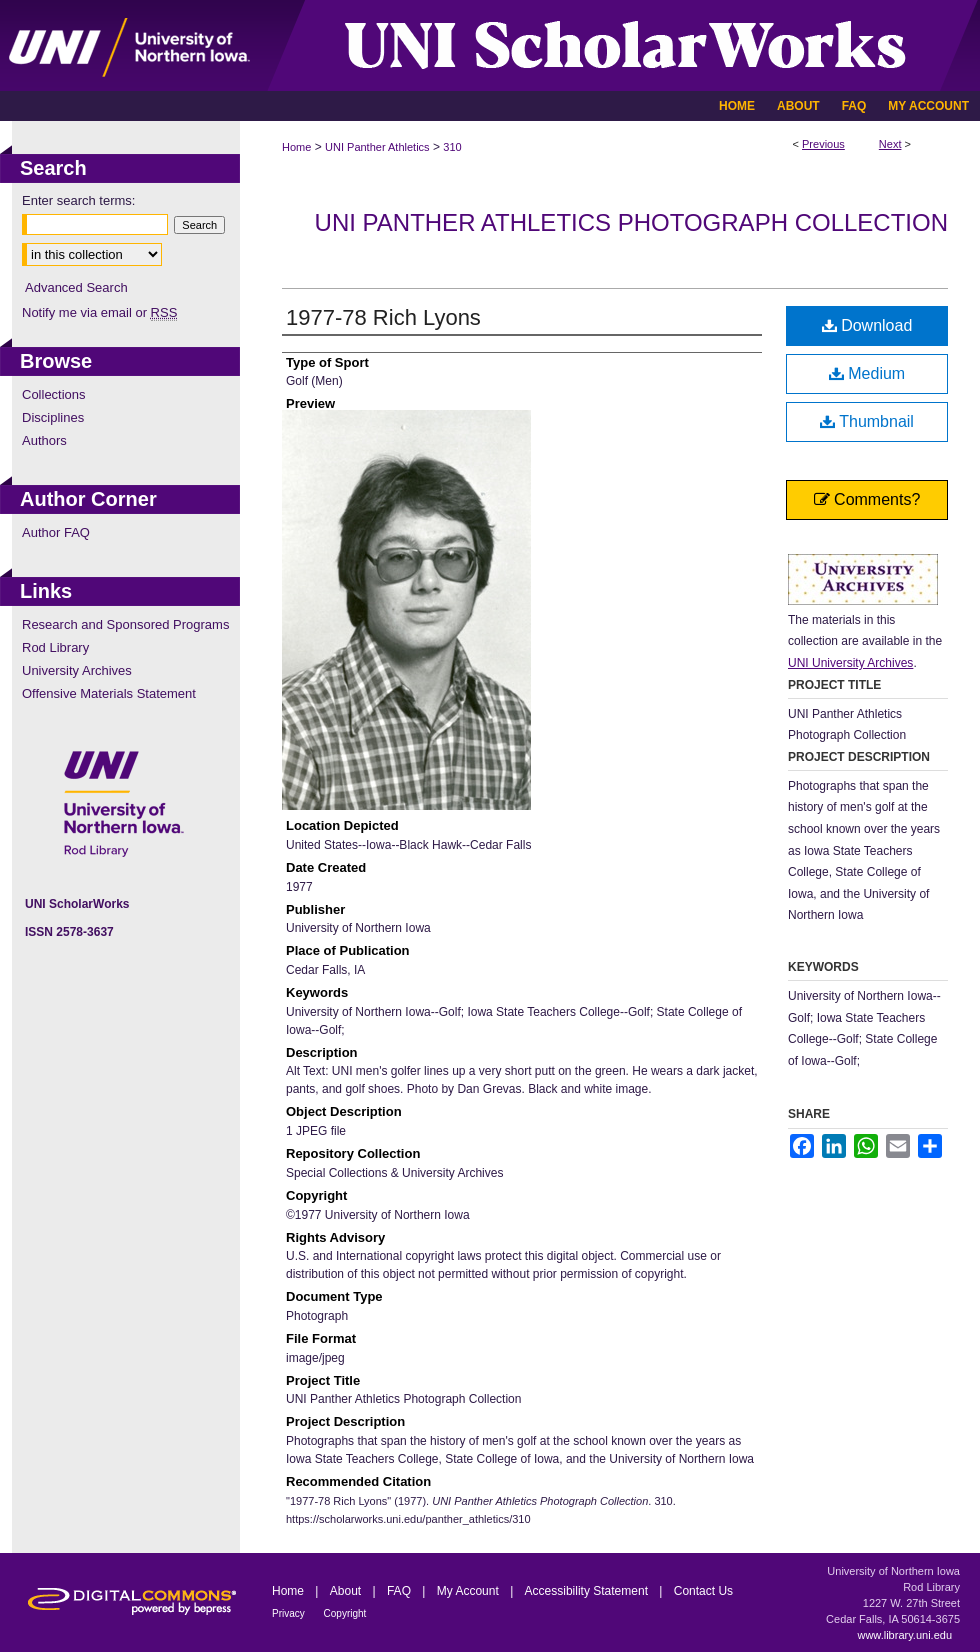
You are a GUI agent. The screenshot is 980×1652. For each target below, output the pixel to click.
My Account (469, 1591)
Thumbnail (867, 421)
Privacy (290, 1613)
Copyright (345, 1613)
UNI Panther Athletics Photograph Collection (631, 222)
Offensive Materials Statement (109, 693)
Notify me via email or (99, 312)
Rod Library (55, 647)
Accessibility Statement (588, 1591)
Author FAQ (56, 532)
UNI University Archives (850, 663)
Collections (54, 394)
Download (867, 325)
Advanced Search (76, 287)
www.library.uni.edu (904, 1635)
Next (890, 144)
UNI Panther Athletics (377, 147)
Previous (823, 144)
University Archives (77, 670)
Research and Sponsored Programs (125, 624)
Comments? (867, 499)
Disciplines (53, 417)
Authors (44, 440)
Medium (867, 373)
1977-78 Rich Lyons (383, 317)
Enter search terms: (78, 200)
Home (296, 147)
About (347, 1591)
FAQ (400, 1591)
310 (452, 147)
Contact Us (703, 1591)
